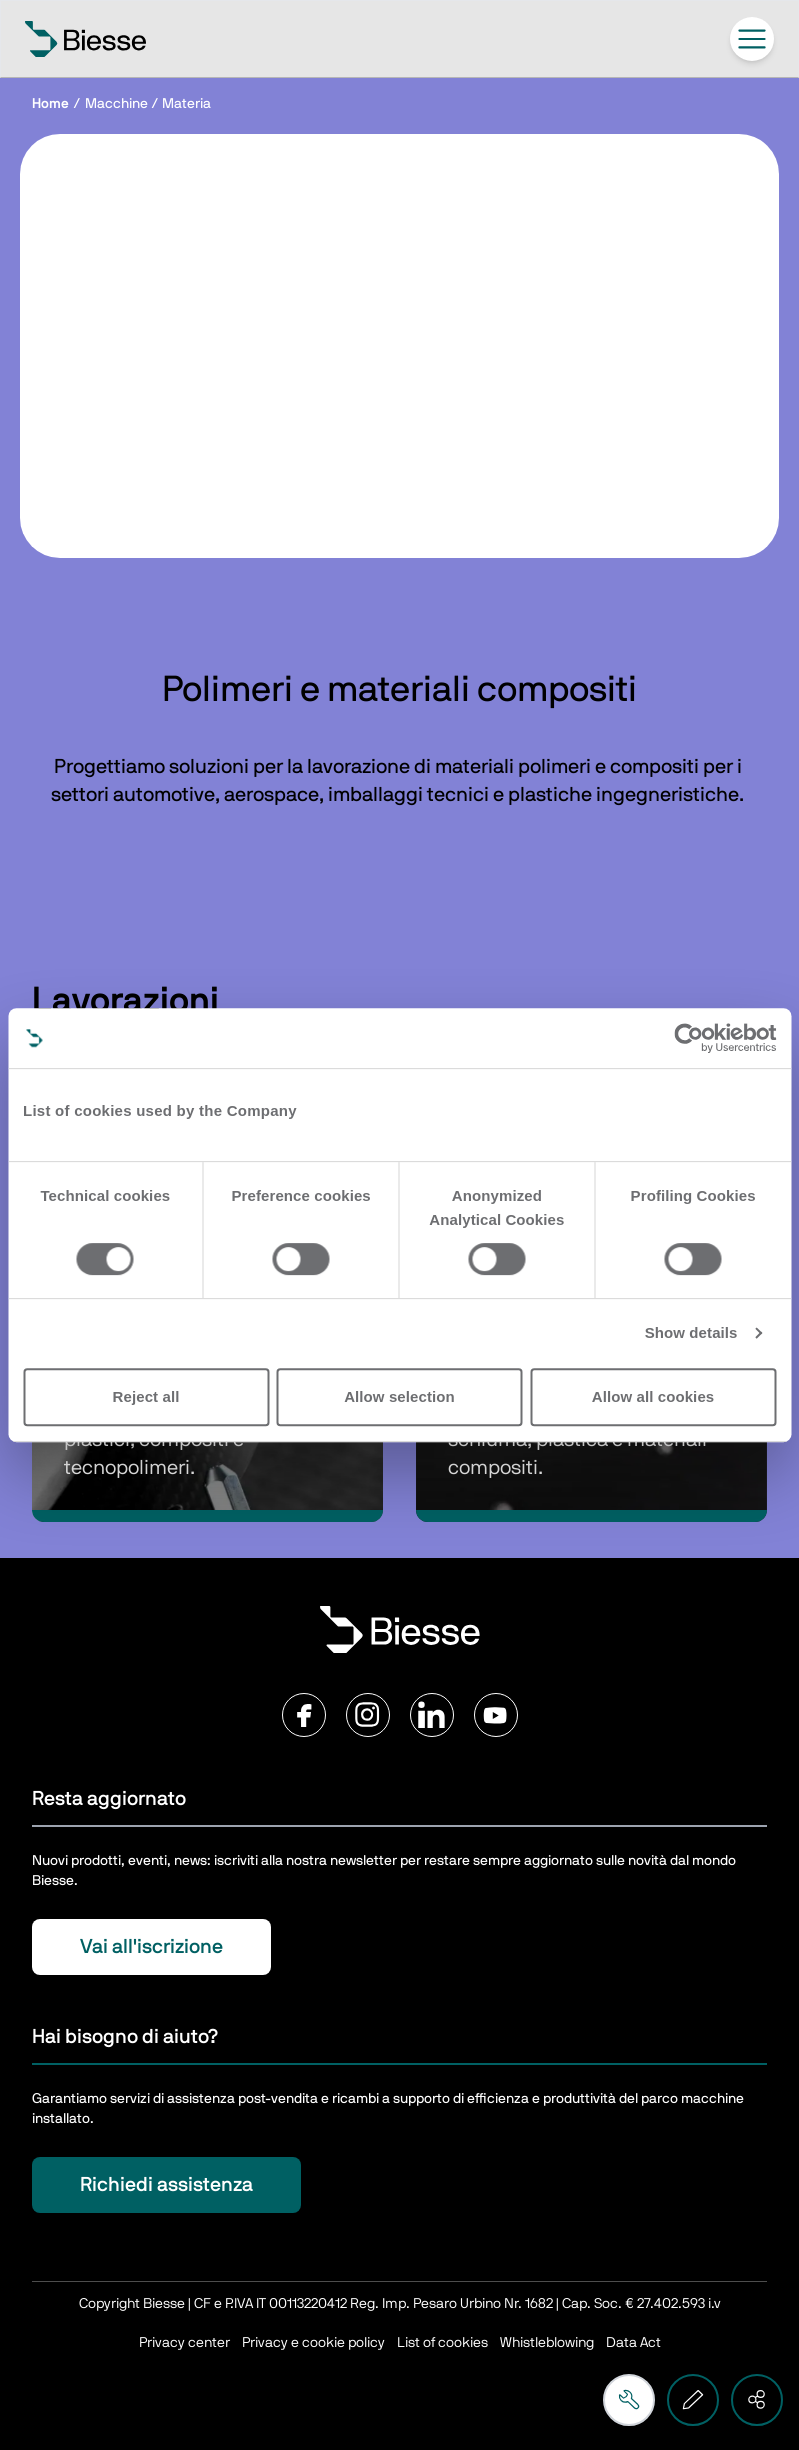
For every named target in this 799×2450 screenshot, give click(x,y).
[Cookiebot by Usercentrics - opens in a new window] (688, 1038)
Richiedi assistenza (166, 2185)
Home (50, 104)
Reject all (146, 1396)
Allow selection (399, 1396)
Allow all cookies (653, 1396)
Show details (691, 1332)
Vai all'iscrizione (151, 1947)
